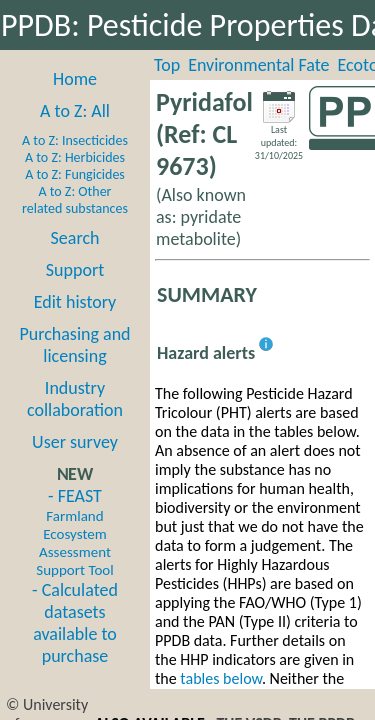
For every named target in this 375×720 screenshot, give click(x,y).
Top (167, 65)
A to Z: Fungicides (75, 174)
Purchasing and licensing (74, 345)
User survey (75, 442)
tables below (221, 678)
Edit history (75, 302)
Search (75, 238)
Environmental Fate (258, 65)
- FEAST (74, 532)
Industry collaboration (75, 399)
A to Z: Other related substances (75, 200)
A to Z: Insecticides (75, 140)
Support (75, 270)
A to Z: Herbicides (75, 157)
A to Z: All (75, 111)
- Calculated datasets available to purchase (75, 623)
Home (75, 79)
